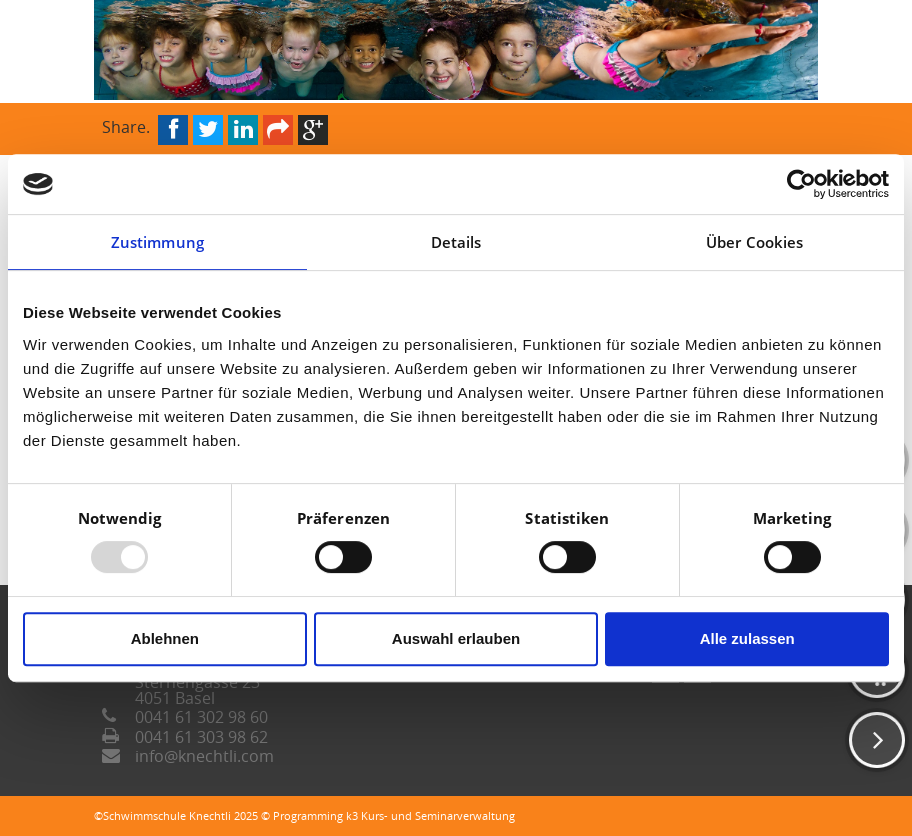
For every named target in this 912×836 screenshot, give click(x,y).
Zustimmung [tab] (157, 242)
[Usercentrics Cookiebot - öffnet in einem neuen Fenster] (801, 184)
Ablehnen (165, 638)
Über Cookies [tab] (754, 242)
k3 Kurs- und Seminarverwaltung (430, 815)
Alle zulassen (747, 638)
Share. (126, 125)
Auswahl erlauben (456, 638)
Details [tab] (456, 242)
